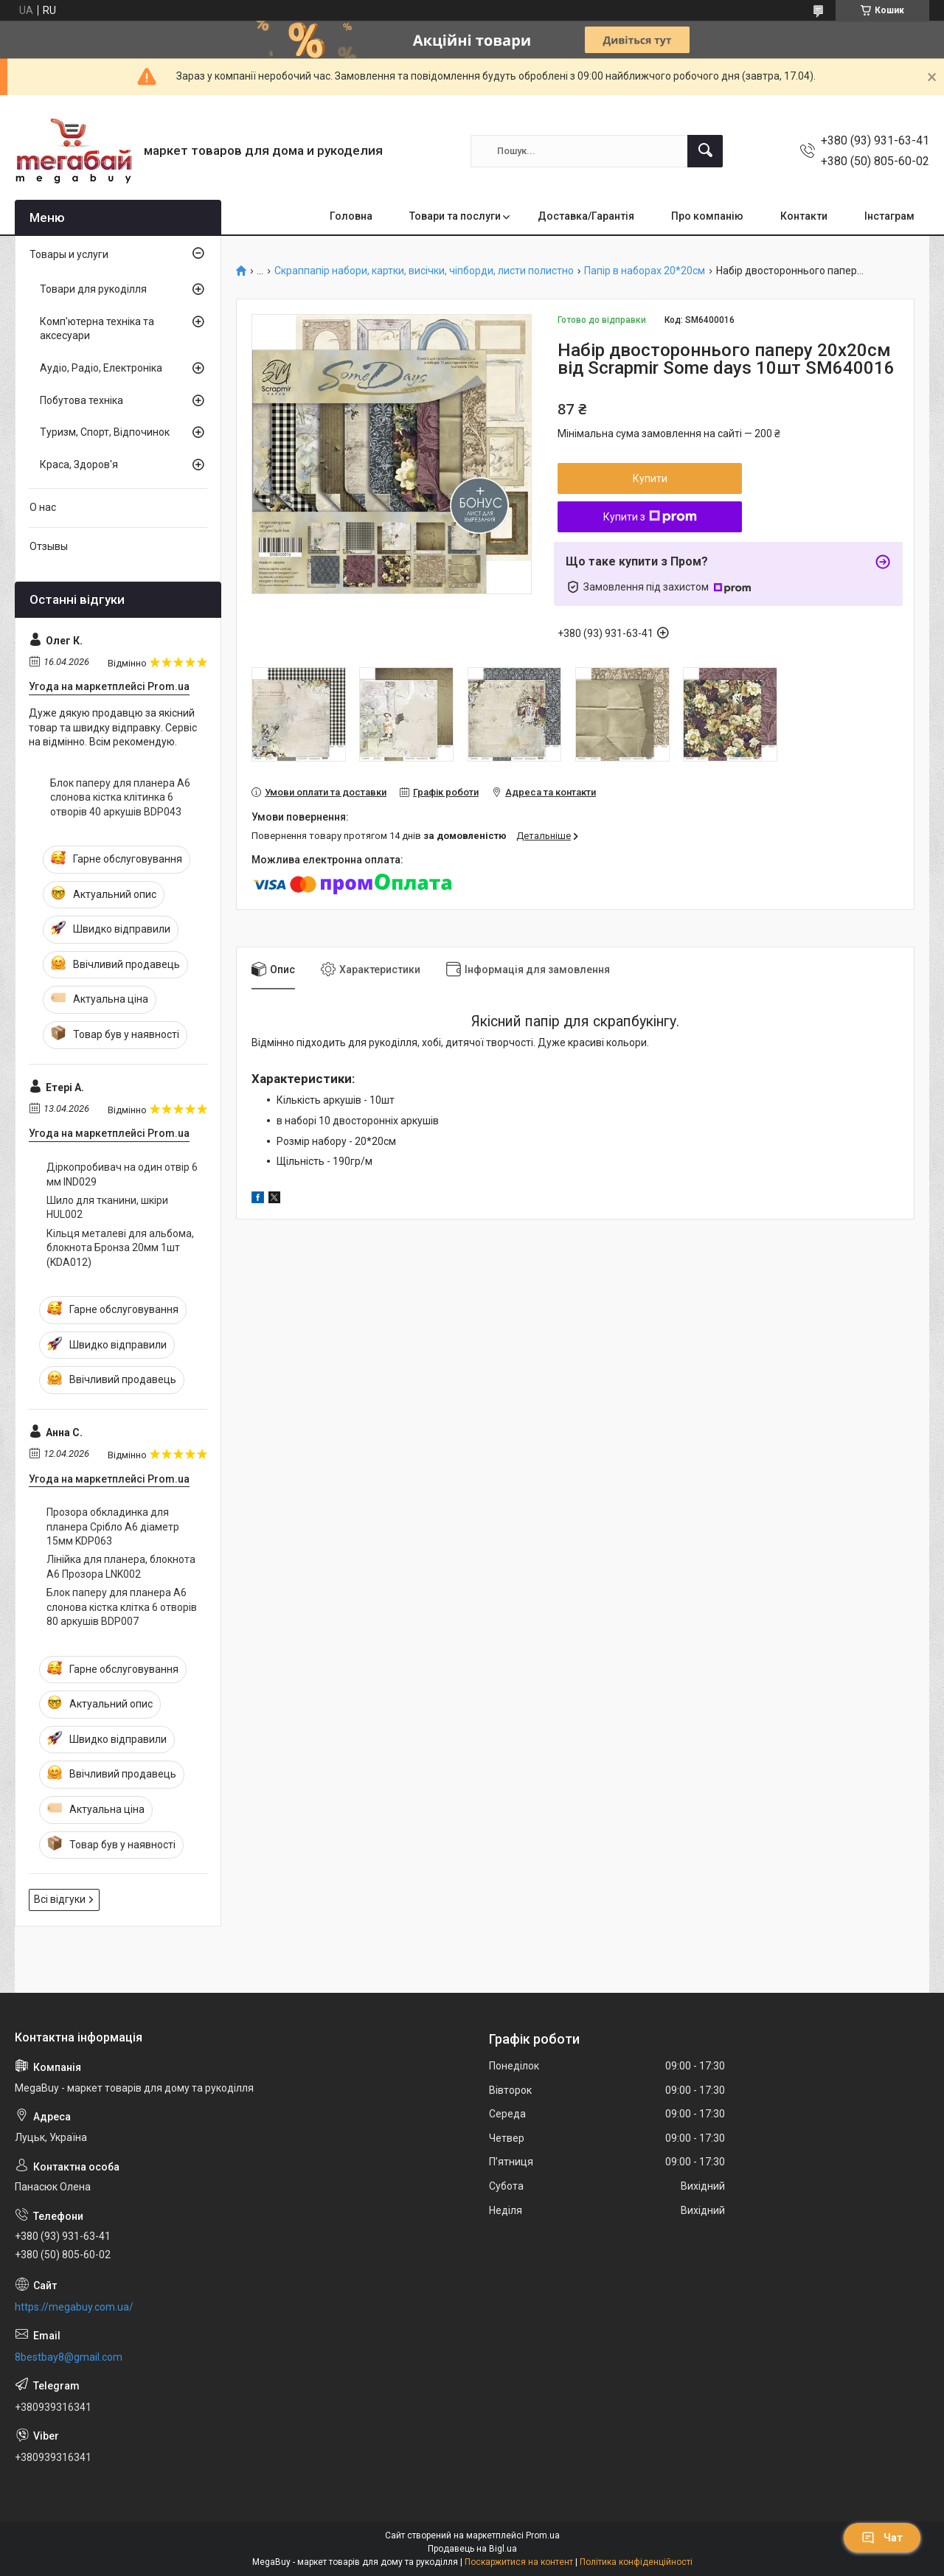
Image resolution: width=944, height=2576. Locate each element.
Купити (650, 478)
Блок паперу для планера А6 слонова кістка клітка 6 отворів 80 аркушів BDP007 (121, 1607)
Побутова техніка (81, 400)
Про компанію (707, 216)
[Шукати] (705, 151)
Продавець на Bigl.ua (472, 2549)
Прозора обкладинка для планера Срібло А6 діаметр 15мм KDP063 (112, 1526)
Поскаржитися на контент (519, 2562)
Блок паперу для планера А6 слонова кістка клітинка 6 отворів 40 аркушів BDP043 (120, 797)
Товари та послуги (455, 216)
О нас (43, 507)
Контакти (803, 216)
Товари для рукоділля (93, 289)
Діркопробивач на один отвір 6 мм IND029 (122, 1174)
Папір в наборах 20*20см (644, 270)
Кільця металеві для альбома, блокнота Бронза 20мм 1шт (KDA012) (120, 1248)
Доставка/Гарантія (586, 216)
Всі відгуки (60, 1899)
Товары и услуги (69, 254)
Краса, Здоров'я (79, 464)
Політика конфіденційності (636, 2562)
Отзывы (49, 546)
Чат (882, 2537)
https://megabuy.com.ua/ (74, 2307)
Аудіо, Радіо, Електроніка (101, 368)
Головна (351, 216)
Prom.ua (543, 2535)
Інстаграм (889, 216)
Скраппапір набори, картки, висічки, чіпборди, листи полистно (424, 270)
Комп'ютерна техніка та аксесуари (97, 329)
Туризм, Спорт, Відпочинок (105, 432)
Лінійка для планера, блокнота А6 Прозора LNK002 (120, 1566)
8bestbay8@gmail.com (68, 2357)
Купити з (650, 516)
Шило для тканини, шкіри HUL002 (107, 1207)
